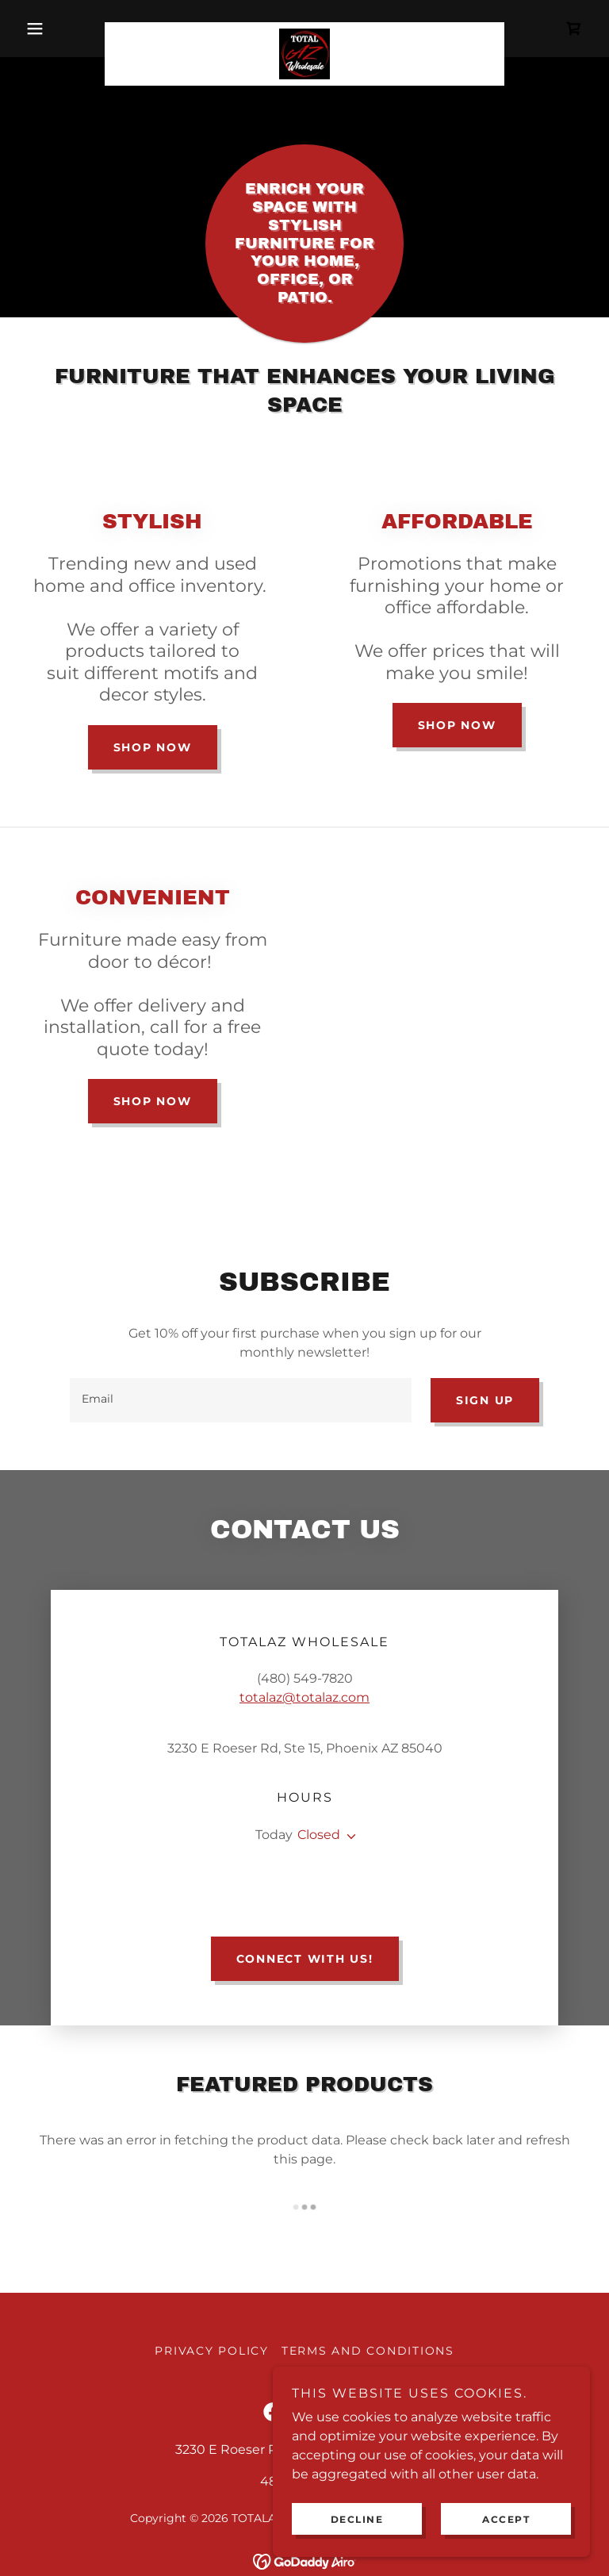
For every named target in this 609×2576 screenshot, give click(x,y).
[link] (304, 28)
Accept (506, 2519)
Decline (357, 2519)
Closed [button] (318, 1777)
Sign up (485, 1400)
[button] (62, 28)
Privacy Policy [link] (212, 2255)
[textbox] (241, 1400)
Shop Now (152, 747)
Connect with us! (304, 1863)
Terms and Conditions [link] (368, 2255)
